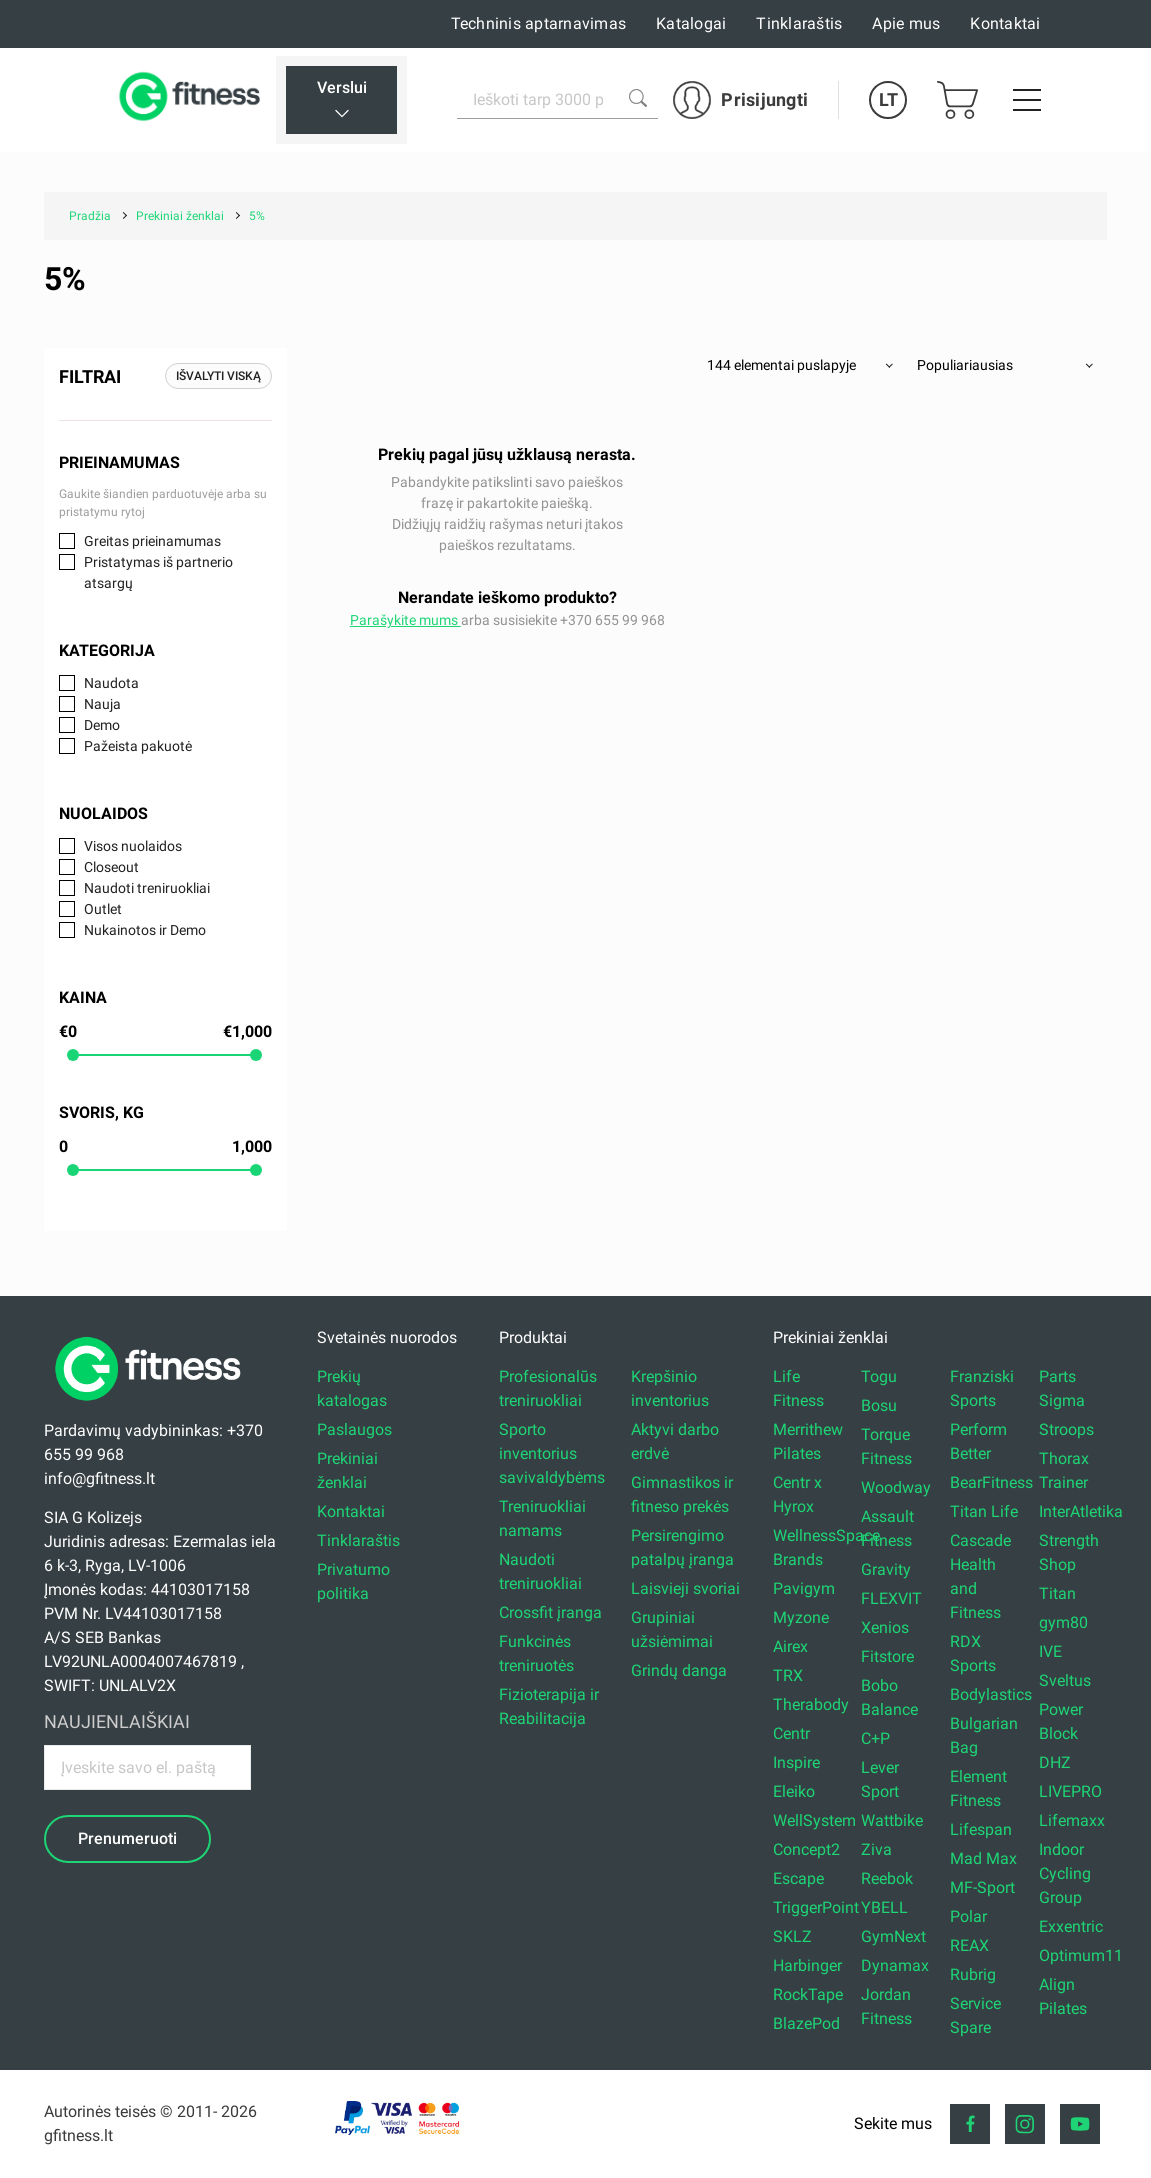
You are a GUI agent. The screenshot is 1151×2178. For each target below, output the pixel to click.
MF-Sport (982, 1887)
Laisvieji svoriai (685, 1588)
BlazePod (806, 2023)
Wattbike (892, 1820)
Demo (102, 725)
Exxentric (1071, 1926)
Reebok (887, 1878)
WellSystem (814, 1820)
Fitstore (887, 1656)
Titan (1057, 1593)
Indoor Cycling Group (1065, 1873)
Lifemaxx (1072, 1820)
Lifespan (981, 1829)
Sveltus (1065, 1680)
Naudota (111, 683)
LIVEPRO (1070, 1791)
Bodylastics (991, 1694)
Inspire (796, 1762)
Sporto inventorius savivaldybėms (552, 1453)
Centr (791, 1733)
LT (888, 99)
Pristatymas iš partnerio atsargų (158, 572)
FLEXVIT (891, 1598)
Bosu (879, 1405)
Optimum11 (1081, 1955)
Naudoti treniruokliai (147, 888)
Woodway (896, 1487)
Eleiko (794, 1791)
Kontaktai (1005, 23)
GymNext (893, 1936)
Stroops (1066, 1429)
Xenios (885, 1627)
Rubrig (973, 1974)
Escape (798, 1878)
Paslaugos (354, 1429)
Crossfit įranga (550, 1612)
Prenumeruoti (127, 1838)
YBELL (884, 1907)
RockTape (808, 1994)
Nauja (102, 704)
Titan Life (984, 1511)
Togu (879, 1376)
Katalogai (691, 23)
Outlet (103, 909)
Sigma (1062, 1400)
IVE (1050, 1651)
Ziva (876, 1849)
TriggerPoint (816, 1907)
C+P (875, 1738)
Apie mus (906, 23)
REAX (969, 1945)
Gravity (886, 1569)
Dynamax (895, 1965)
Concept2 (806, 1849)
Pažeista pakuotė (138, 746)
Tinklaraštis (799, 23)
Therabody (811, 1704)
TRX (788, 1675)
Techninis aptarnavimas (539, 23)
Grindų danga (679, 1670)
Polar (968, 1916)
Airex (790, 1646)
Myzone (801, 1617)
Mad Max (983, 1858)
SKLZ (792, 1936)
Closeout (111, 867)
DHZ (1055, 1762)
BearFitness (991, 1482)
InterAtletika (1081, 1511)
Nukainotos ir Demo (145, 930)
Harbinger (807, 1965)
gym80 (1063, 1622)
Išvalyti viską (218, 376)
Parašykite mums (405, 620)
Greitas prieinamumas (152, 541)
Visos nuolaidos (133, 846)
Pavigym (804, 1588)
